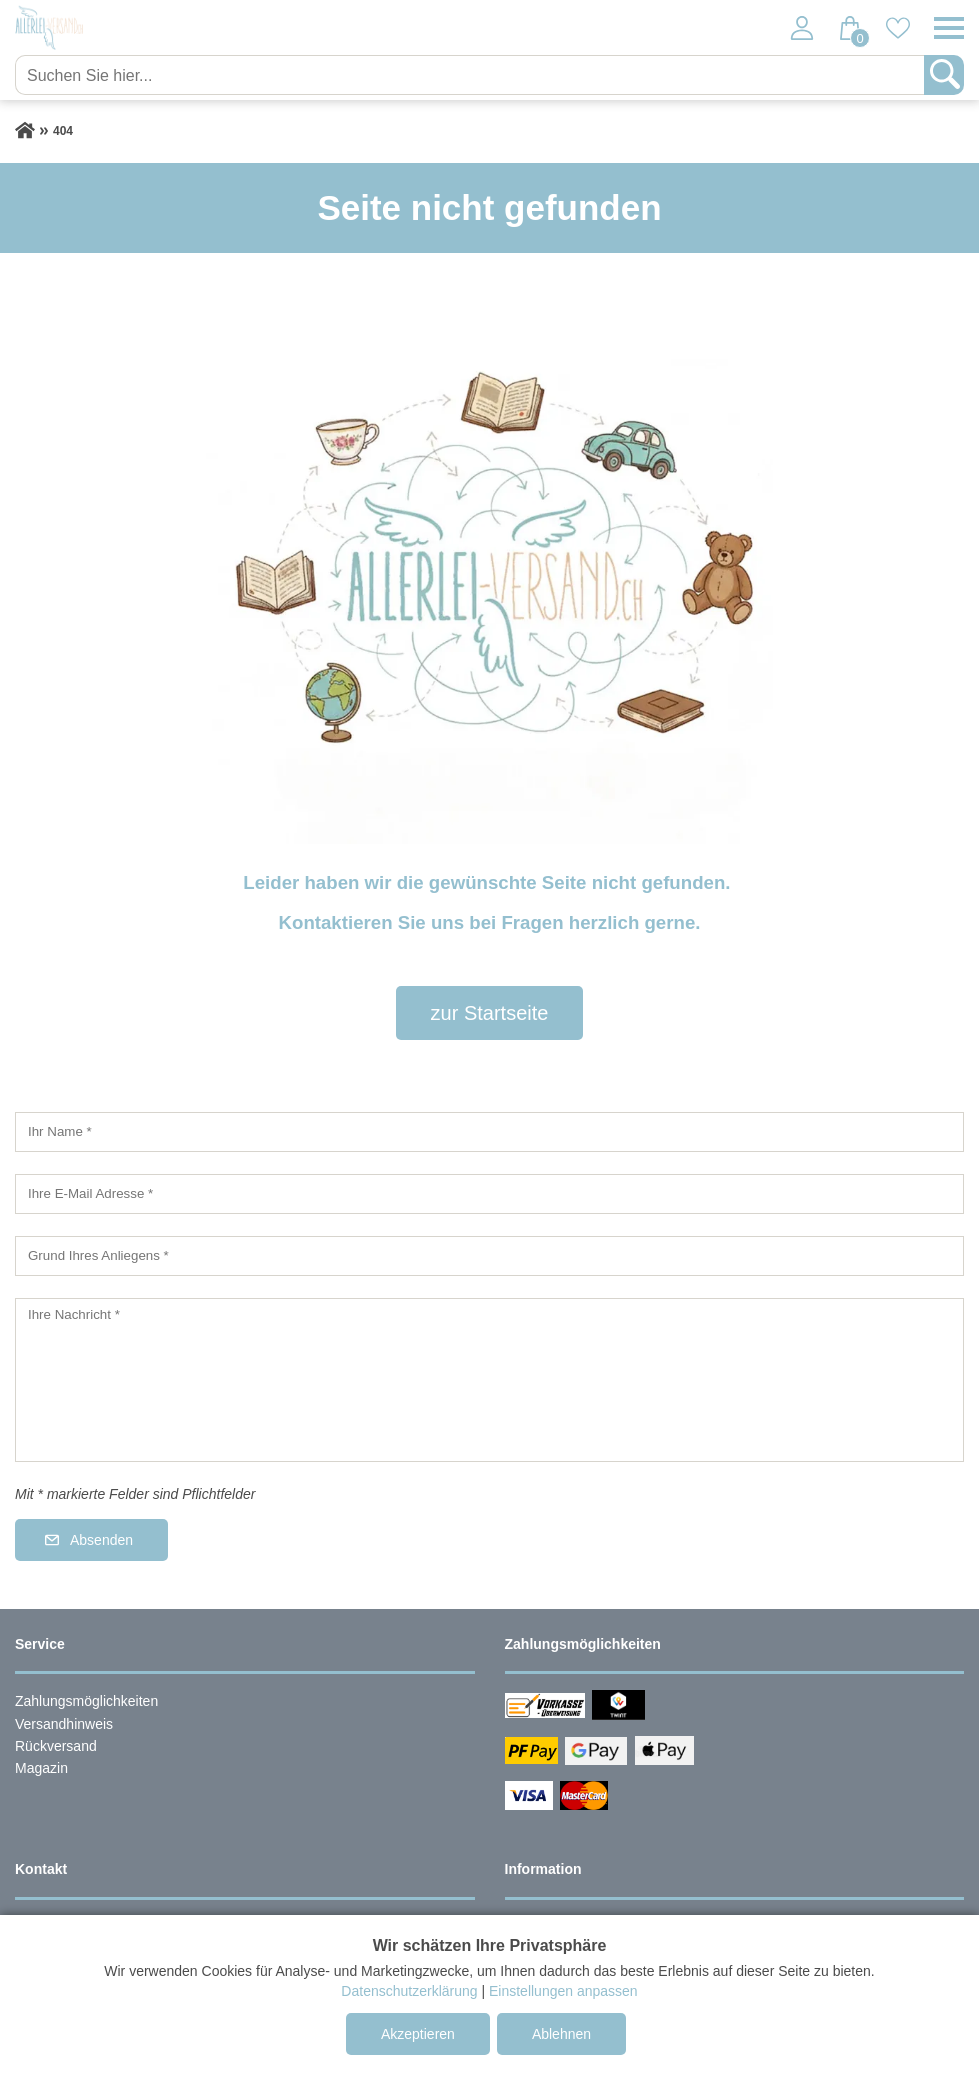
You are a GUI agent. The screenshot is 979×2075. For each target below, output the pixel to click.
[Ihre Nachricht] (489, 1380)
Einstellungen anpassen (563, 1991)
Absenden (101, 1540)
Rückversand (56, 1746)
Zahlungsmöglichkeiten (86, 1701)
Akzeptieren (418, 2034)
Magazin (41, 1768)
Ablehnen (561, 2034)
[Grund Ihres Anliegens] (489, 1256)
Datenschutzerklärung (409, 1991)
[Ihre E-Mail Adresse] (489, 1194)
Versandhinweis (64, 1724)
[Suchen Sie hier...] (471, 75)
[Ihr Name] (489, 1132)
